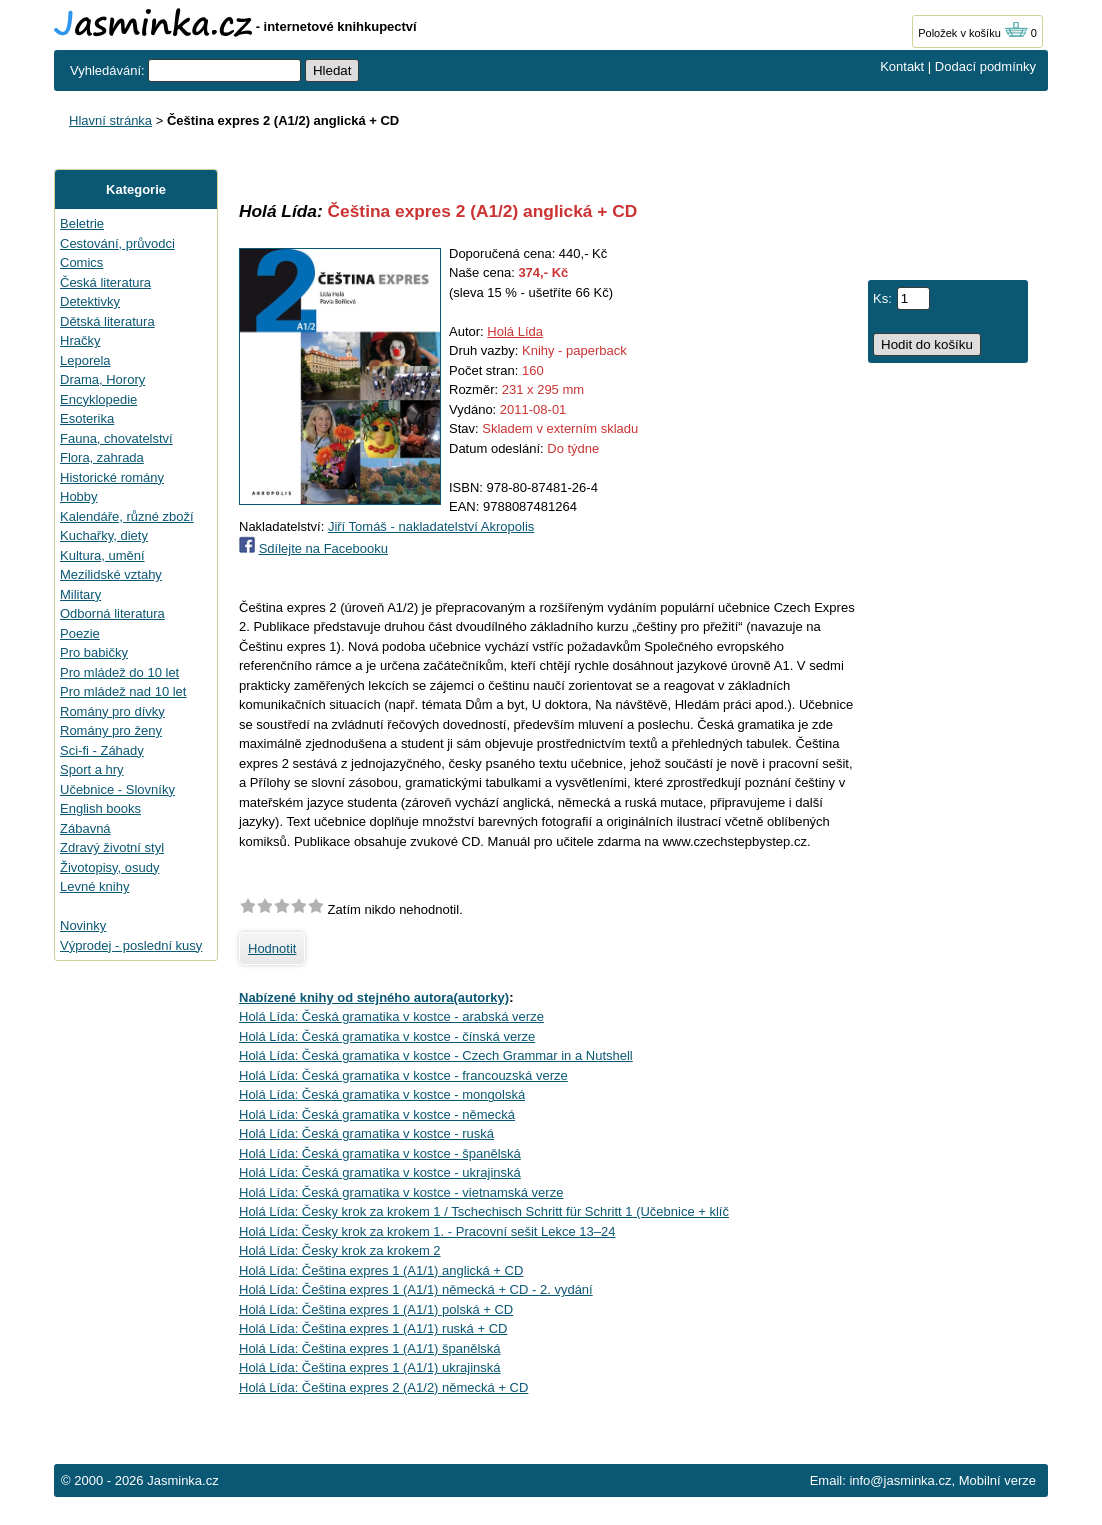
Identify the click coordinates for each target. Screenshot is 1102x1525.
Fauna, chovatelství (116, 438)
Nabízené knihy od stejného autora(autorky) (374, 997)
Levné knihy (94, 886)
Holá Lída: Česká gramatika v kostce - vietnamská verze (401, 1192)
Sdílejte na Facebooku (323, 548)
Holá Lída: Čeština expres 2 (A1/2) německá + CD (383, 1387)
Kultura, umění (102, 555)
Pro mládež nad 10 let (123, 691)
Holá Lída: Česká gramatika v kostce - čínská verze (387, 1036)
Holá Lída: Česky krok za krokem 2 (340, 1250)
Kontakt (902, 66)
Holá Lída (515, 331)
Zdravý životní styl (112, 847)
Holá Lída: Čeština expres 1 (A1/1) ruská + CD (373, 1328)
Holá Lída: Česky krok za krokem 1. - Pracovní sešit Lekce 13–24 (427, 1231)
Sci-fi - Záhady (102, 750)
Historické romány (112, 477)
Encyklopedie (98, 399)
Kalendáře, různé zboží (127, 516)
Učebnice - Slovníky (117, 789)
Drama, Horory (102, 379)
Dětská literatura (107, 321)
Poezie (80, 633)
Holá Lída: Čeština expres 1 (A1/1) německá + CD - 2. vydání (416, 1289)
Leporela (85, 360)
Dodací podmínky (985, 66)
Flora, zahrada (102, 457)
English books (100, 808)
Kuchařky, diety (104, 535)
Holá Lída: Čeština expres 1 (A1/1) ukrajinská (370, 1367)
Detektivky (90, 301)
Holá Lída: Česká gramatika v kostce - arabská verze (391, 1016)
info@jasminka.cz (900, 1480)
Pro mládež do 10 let (119, 672)
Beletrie (82, 223)
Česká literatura (105, 282)
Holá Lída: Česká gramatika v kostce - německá (377, 1114)
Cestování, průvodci (117, 243)
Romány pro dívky (112, 711)
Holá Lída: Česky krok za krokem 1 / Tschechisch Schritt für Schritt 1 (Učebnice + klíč (484, 1211)
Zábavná (85, 828)
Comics (81, 262)
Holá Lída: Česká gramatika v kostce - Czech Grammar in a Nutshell (436, 1055)
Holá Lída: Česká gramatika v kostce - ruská (366, 1133)
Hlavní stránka (110, 120)
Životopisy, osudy (109, 867)
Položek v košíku (973, 33)
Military (80, 594)
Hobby (79, 496)
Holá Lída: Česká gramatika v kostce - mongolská (382, 1094)
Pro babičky (94, 652)
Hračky (80, 340)
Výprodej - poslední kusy (131, 945)
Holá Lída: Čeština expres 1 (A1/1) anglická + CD (381, 1270)
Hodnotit (272, 948)
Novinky (83, 925)
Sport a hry (92, 769)
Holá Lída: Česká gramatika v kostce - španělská (380, 1153)
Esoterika (87, 418)
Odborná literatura (112, 613)
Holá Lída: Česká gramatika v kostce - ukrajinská (380, 1172)
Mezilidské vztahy (111, 574)
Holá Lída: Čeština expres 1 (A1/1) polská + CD (376, 1309)
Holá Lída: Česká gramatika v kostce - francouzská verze (403, 1075)
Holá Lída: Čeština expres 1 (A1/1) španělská (370, 1348)
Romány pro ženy (111, 730)
